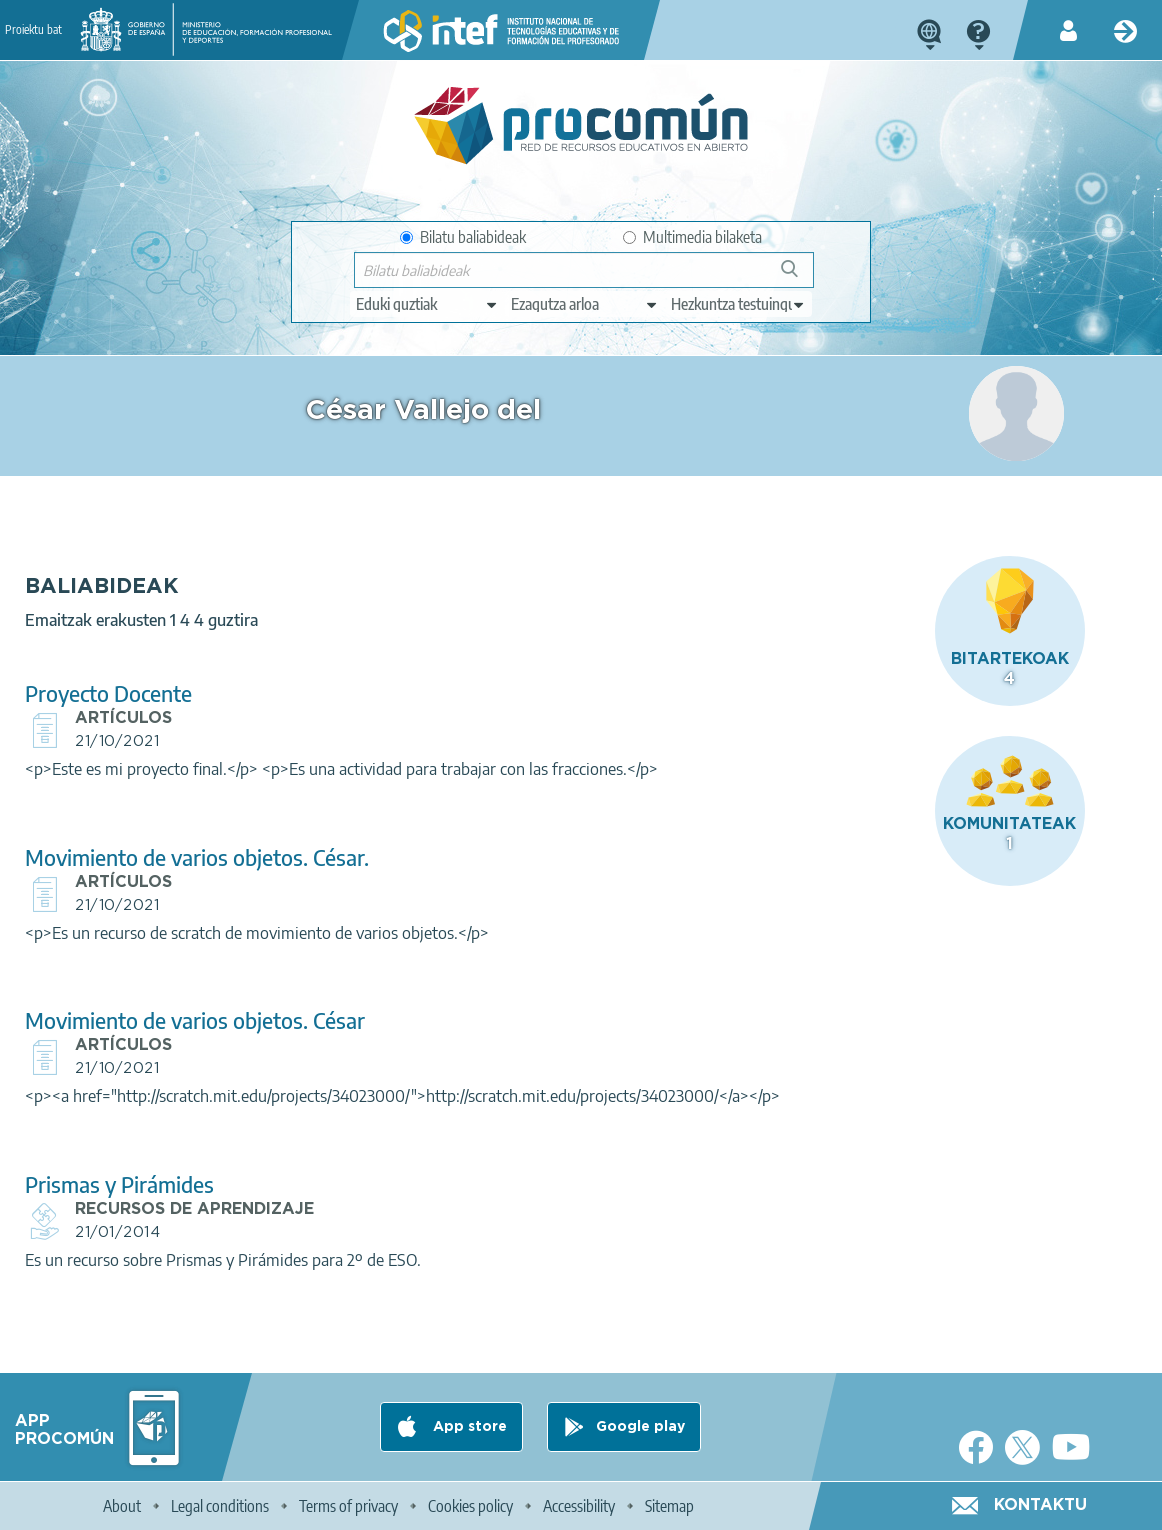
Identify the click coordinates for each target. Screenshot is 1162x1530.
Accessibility (579, 1506)
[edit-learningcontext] (738, 304)
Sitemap (669, 1506)
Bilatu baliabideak (463, 237)
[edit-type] (427, 304)
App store (468, 1427)
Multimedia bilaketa (692, 237)
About (122, 1506)
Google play (640, 1427)
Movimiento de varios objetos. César (486, 993)
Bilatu (798, 276)
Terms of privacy (348, 1506)
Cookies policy (470, 1506)
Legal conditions (220, 1506)
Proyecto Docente (399, 643)
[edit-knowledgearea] (585, 304)
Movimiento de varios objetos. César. (488, 830)
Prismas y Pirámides (410, 1203)
